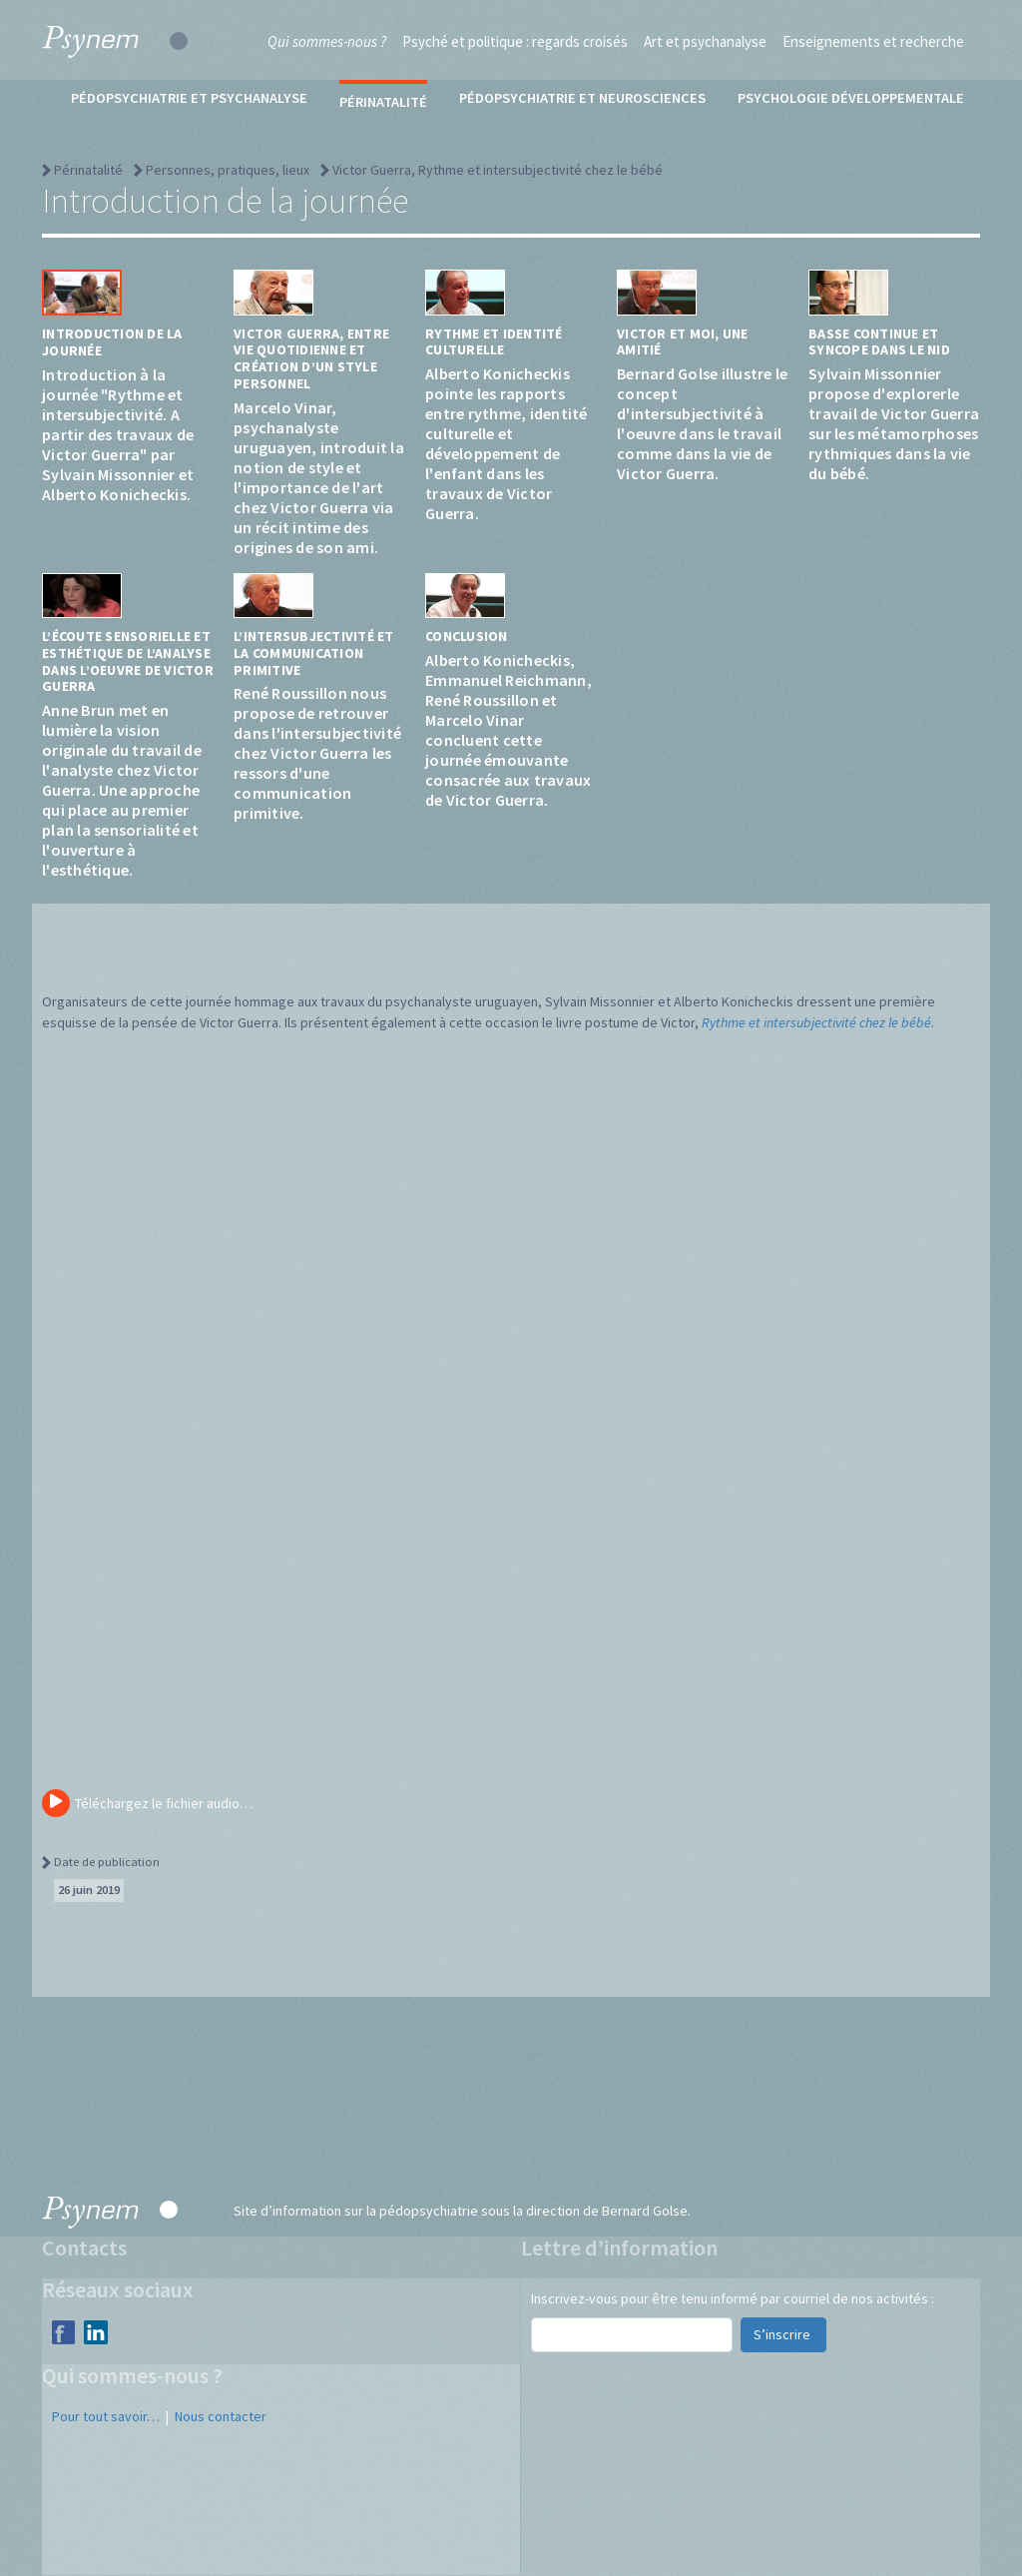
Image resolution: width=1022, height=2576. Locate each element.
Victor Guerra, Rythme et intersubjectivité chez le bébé (497, 170)
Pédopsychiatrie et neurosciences (582, 98)
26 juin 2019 (89, 1889)
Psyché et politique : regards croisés (515, 41)
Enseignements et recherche (873, 41)
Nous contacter (220, 2416)
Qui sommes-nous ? (326, 41)
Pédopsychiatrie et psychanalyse (189, 98)
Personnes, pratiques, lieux (227, 170)
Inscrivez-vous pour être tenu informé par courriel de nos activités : (732, 2298)
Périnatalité (383, 102)
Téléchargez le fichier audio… (147, 1803)
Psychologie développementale (851, 98)
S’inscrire (783, 2334)
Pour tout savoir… (106, 2416)
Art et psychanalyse (705, 41)
